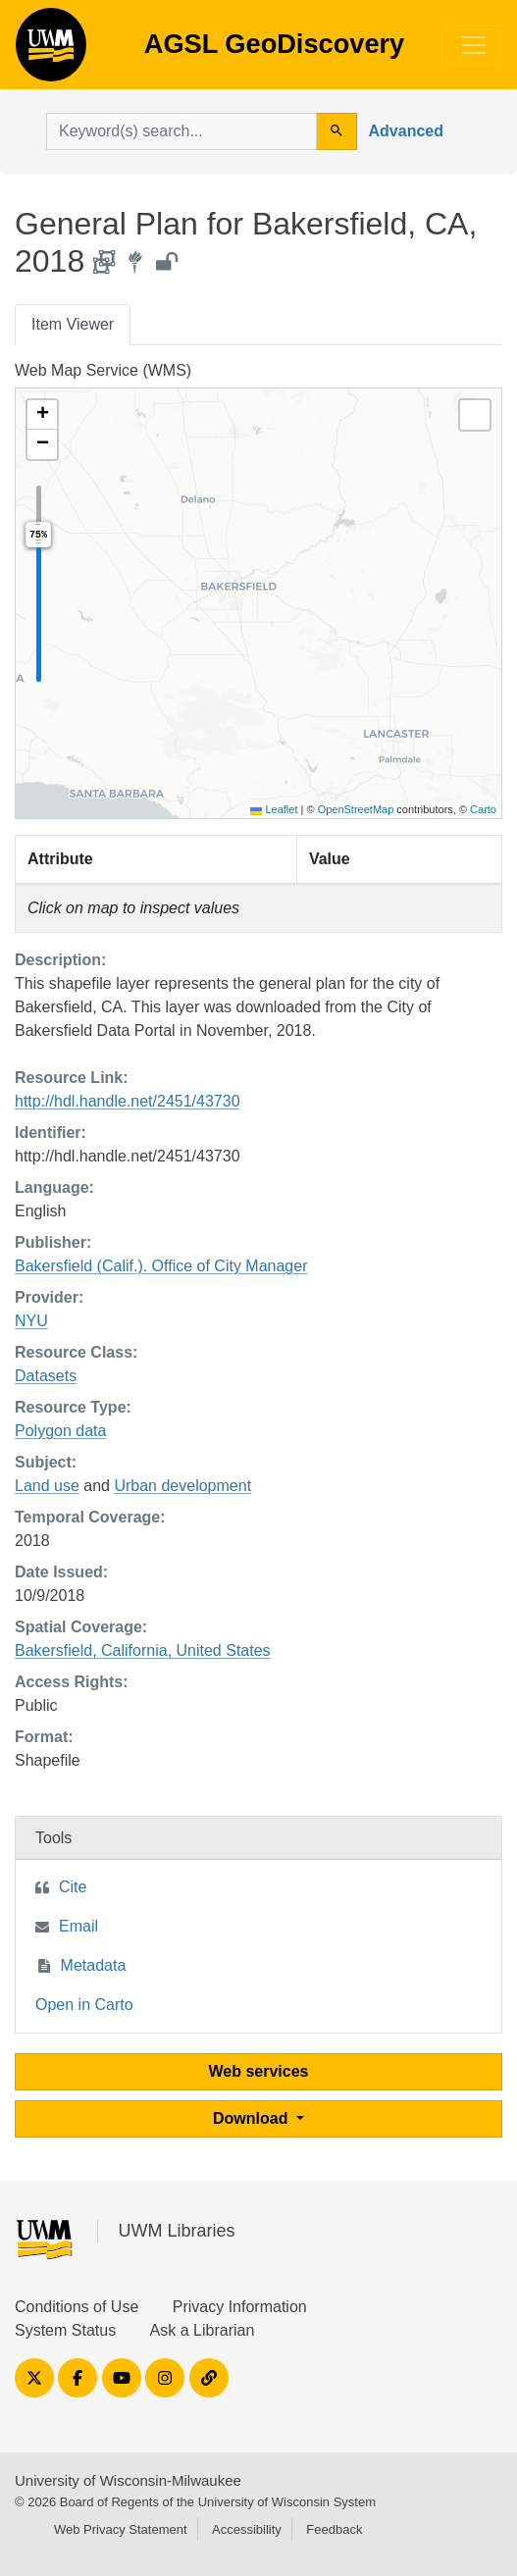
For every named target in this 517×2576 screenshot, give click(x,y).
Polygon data (60, 1430)
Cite (72, 1887)
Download (252, 2118)
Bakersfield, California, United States (143, 1650)
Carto (483, 809)
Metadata (94, 1965)
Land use (47, 1485)
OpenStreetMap (356, 809)
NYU (31, 1321)
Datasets (46, 1375)
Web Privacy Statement (120, 2529)
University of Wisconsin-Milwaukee (128, 2480)
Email (78, 1926)
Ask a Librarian (202, 2330)
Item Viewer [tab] (72, 324)
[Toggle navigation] (473, 45)
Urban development (182, 1485)
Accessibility (247, 2529)
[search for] (181, 131)
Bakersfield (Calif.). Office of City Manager (161, 1266)
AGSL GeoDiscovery (51, 51)
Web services (259, 2071)
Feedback (334, 2529)
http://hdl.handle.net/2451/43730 (127, 1101)
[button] (42, 415)
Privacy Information (240, 2306)
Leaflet (273, 809)
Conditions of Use (76, 2306)
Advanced (406, 131)
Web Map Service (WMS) (103, 370)
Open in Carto (84, 2004)
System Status (65, 2330)
